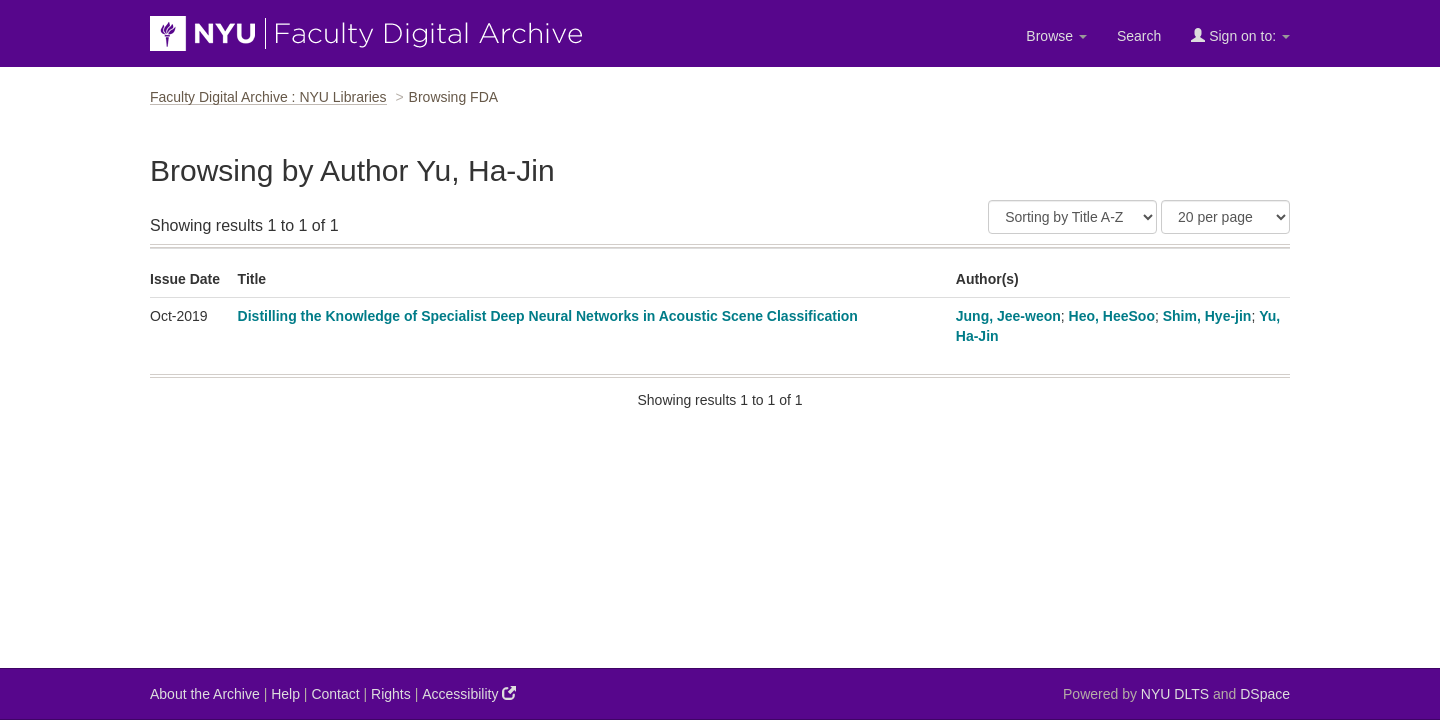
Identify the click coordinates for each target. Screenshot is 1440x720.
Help (285, 694)
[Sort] (1072, 217)
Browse (1056, 36)
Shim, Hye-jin (1207, 316)
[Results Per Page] (1225, 217)
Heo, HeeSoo (1112, 316)
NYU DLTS (1175, 694)
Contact (335, 694)
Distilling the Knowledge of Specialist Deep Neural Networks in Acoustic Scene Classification (548, 316)
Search (1139, 36)
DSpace (1265, 694)
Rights (391, 694)
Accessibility (469, 693)
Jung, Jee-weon (1008, 316)
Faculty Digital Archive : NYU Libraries (268, 97)
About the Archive (205, 694)
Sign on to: (1240, 35)
